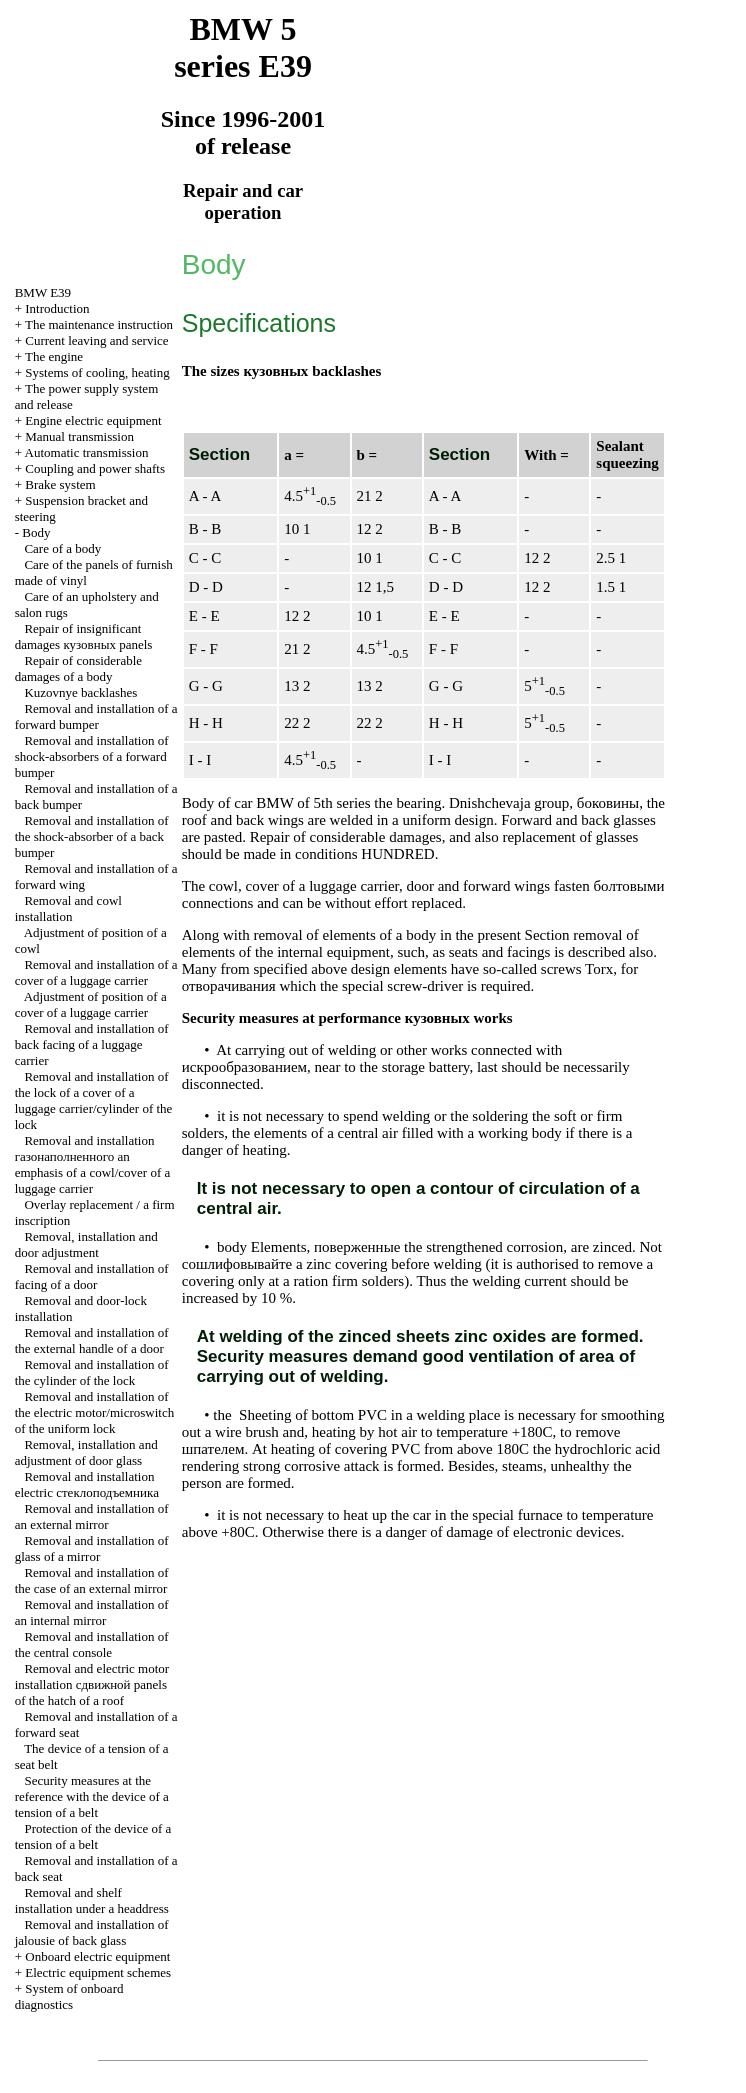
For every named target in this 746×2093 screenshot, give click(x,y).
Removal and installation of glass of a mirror (92, 1548)
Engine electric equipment (93, 420)
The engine (54, 356)
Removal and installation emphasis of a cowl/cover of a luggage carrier (93, 1164)
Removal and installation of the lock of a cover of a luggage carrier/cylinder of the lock (94, 1100)
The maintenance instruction (99, 324)
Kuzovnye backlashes (80, 692)
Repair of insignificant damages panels (84, 636)
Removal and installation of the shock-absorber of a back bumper (92, 836)
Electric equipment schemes (98, 1972)
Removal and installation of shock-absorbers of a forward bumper (92, 756)
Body (36, 532)
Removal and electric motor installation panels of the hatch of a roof (92, 1684)
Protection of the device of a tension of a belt (93, 1836)
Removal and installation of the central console (92, 1644)
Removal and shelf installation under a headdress (92, 1900)
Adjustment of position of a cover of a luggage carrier (91, 1004)
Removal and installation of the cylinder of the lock (92, 1372)
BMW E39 (43, 292)
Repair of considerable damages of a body (78, 668)
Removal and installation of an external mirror (92, 1516)
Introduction (57, 308)
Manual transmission (79, 436)
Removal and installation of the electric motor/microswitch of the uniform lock (95, 1412)
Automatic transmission (87, 452)
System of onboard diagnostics (69, 1996)
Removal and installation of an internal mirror (92, 1612)
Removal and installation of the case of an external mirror (92, 1580)
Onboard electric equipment (97, 1956)
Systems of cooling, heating (97, 372)
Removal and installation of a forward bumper (96, 716)
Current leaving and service (96, 340)
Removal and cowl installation (68, 908)
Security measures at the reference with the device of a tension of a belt (92, 1796)
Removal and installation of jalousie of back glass (92, 1932)
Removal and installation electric (87, 1484)
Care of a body (62, 548)
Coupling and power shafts (95, 468)
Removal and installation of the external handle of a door (92, 1340)
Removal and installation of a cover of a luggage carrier (96, 972)
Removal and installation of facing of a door (92, 1276)
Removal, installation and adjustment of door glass (86, 1452)
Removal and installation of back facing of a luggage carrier (92, 1044)
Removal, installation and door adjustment (86, 1244)
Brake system (60, 484)
